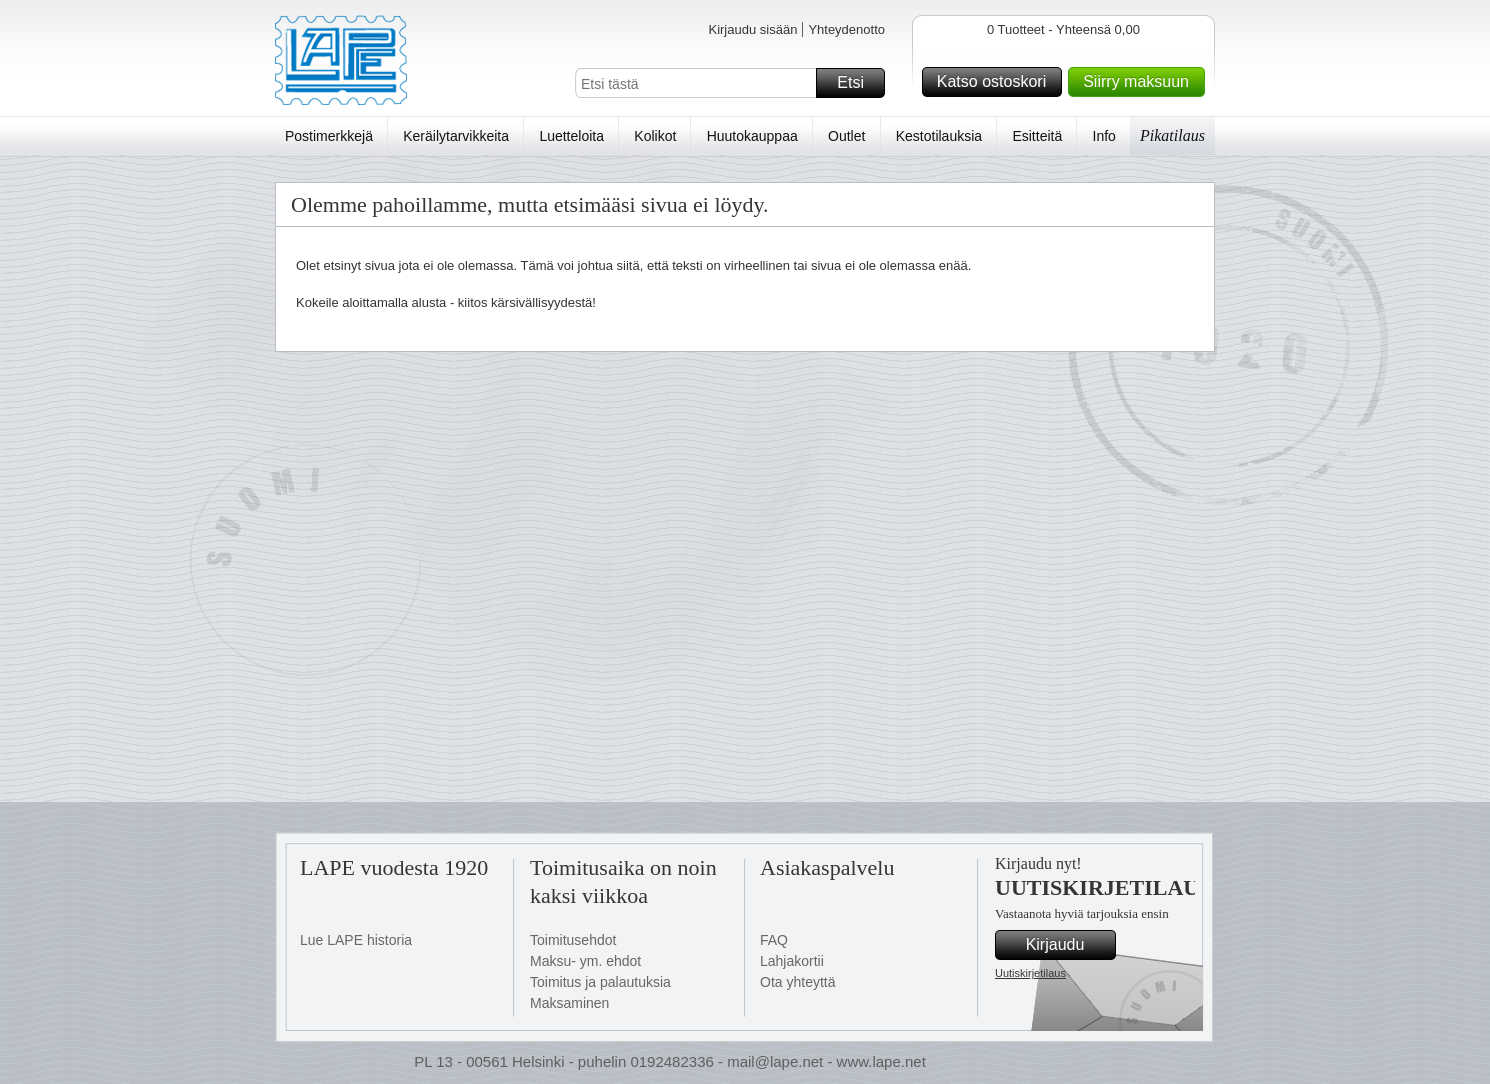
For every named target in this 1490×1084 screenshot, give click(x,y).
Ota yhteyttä (797, 982)
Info (1104, 136)
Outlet (846, 136)
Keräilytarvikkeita (456, 136)
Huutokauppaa (752, 136)
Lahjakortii (792, 961)
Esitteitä (1037, 136)
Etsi (858, 83)
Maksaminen (569, 1003)
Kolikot (655, 136)
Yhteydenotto (846, 29)
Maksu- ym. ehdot (585, 961)
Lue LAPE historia (356, 940)
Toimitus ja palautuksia (600, 982)
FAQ (774, 940)
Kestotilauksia (939, 136)
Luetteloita (571, 136)
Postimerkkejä (329, 136)
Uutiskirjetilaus (1030, 973)
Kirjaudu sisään (752, 29)
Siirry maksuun (1141, 82)
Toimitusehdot (573, 940)
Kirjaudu (1068, 945)
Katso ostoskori (996, 82)
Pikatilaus (1172, 135)
